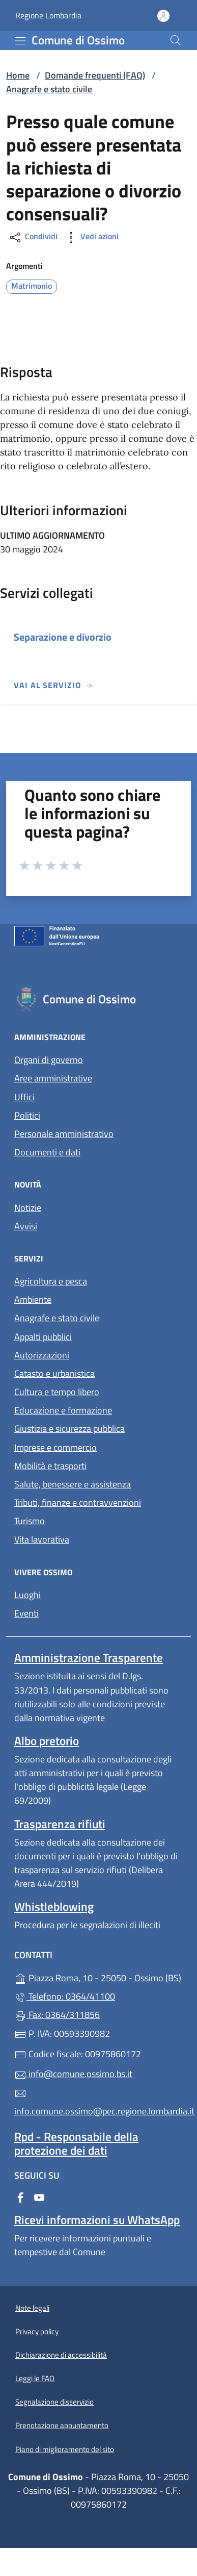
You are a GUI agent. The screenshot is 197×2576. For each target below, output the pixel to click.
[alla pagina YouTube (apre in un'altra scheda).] (39, 2196)
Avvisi (25, 1226)
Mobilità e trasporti (50, 1466)
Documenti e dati (47, 1152)
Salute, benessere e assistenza (72, 1484)
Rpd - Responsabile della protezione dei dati (76, 2143)
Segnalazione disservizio (54, 2402)
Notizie (27, 1208)
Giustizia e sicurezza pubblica (69, 1428)
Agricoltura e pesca (50, 1281)
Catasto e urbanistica (54, 1373)
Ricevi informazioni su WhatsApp (97, 2220)
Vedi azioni (91, 237)
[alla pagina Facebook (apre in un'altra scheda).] (20, 2196)
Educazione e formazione (63, 1410)
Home (18, 75)
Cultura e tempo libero (56, 1392)
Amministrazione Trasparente (88, 1657)
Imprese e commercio (55, 1447)
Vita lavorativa (41, 1539)
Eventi (26, 1613)
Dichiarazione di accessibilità (61, 2355)
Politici (27, 1115)
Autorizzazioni (41, 1355)
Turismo (29, 1521)
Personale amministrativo (64, 1134)
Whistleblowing (54, 1906)
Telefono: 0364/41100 (64, 1996)
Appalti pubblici (43, 1337)
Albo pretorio (46, 1741)
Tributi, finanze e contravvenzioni (77, 1502)
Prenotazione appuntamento (61, 2425)
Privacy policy (37, 2331)
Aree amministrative (53, 1078)
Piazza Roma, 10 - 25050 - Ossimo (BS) (98, 1977)
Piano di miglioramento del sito (64, 2449)
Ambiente (32, 1299)
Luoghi (27, 1595)
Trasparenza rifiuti (59, 1824)
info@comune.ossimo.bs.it (73, 2074)
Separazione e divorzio (62, 637)
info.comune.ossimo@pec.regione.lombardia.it (98, 2102)
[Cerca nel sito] (176, 40)
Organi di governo (48, 1060)
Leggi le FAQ (34, 2378)
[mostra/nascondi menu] (20, 41)
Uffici (24, 1097)
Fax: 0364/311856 (57, 2015)
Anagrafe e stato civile (49, 89)
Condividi (33, 237)
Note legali (32, 2308)
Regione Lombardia (48, 15)
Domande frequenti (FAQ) (95, 75)
